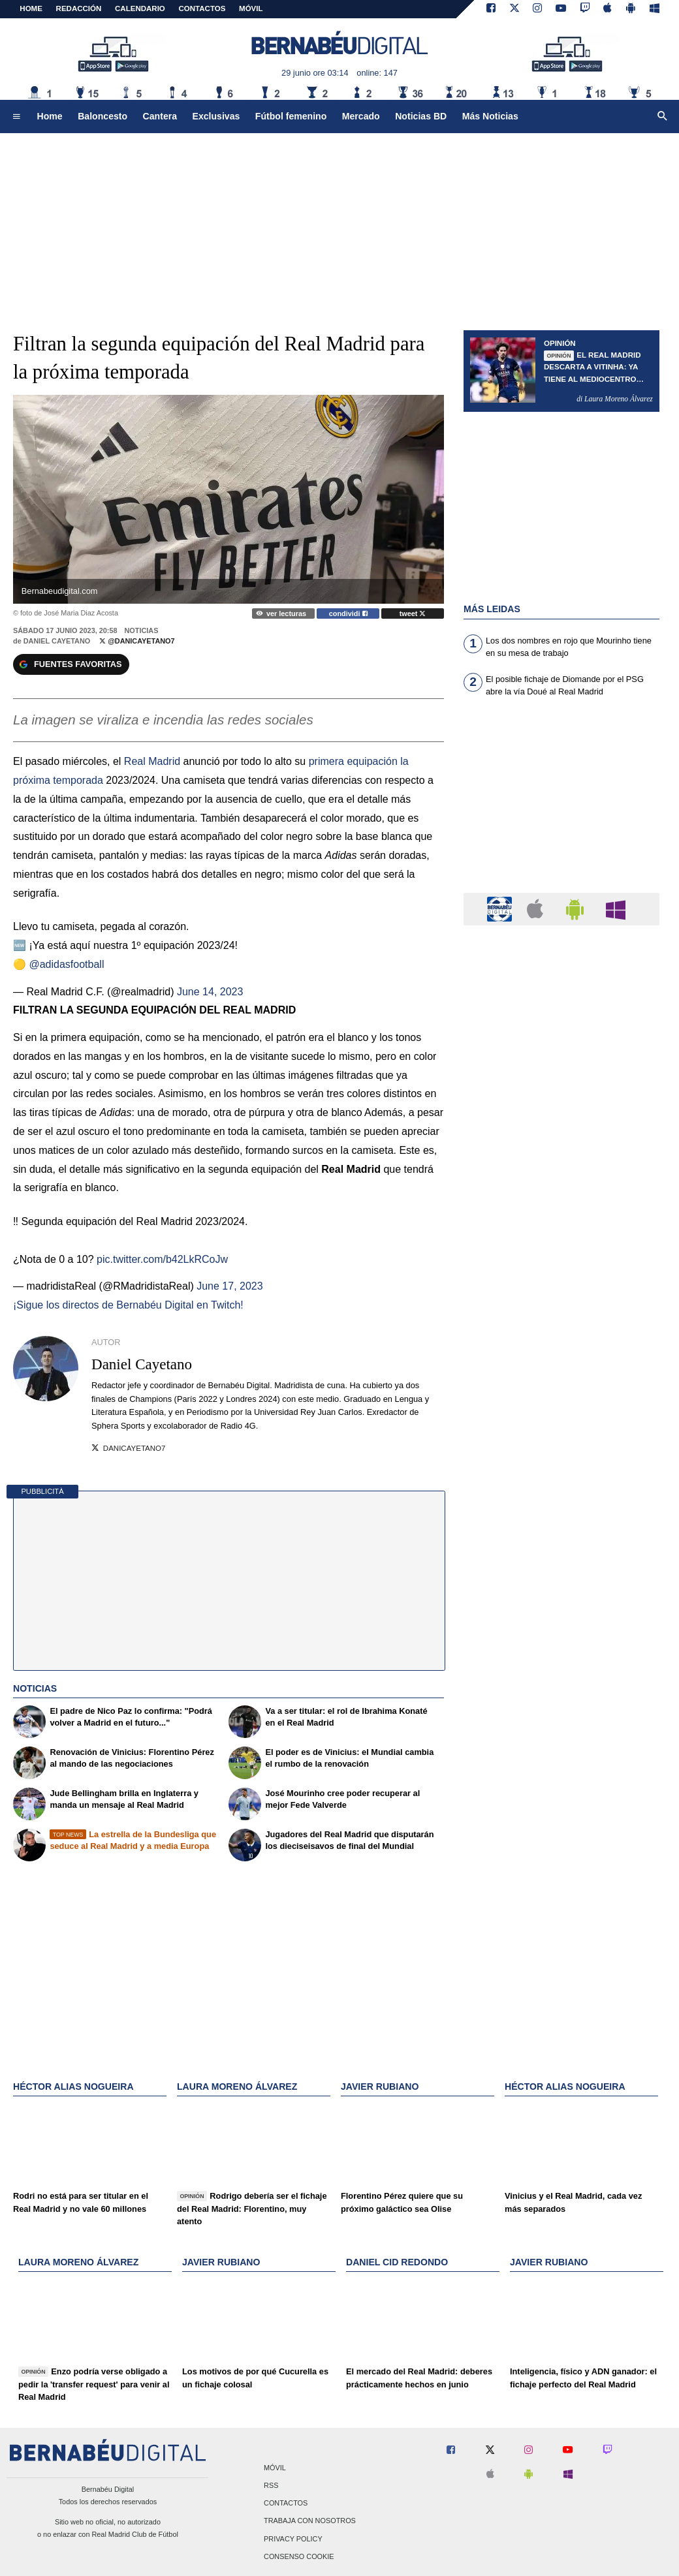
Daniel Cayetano (57, 641)
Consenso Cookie (299, 2556)
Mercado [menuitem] (361, 116)
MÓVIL (250, 8)
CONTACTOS (202, 8)
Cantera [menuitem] (160, 116)
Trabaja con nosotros (310, 2521)
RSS (271, 2485)
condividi (348, 613)
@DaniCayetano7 (136, 641)
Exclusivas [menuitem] (216, 116)
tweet (413, 613)
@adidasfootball (66, 964)
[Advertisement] (561, 802)
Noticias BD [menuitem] (421, 116)
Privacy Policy (293, 2539)
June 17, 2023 (229, 1286)
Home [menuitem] (50, 116)
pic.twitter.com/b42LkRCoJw (162, 1259)
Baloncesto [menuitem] (102, 116)
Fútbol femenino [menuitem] (290, 116)
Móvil (275, 2468)
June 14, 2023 (210, 991)
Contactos (286, 2503)
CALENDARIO (140, 8)
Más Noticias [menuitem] (490, 116)
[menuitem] (16, 117)
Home (31, 8)
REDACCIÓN (79, 8)
